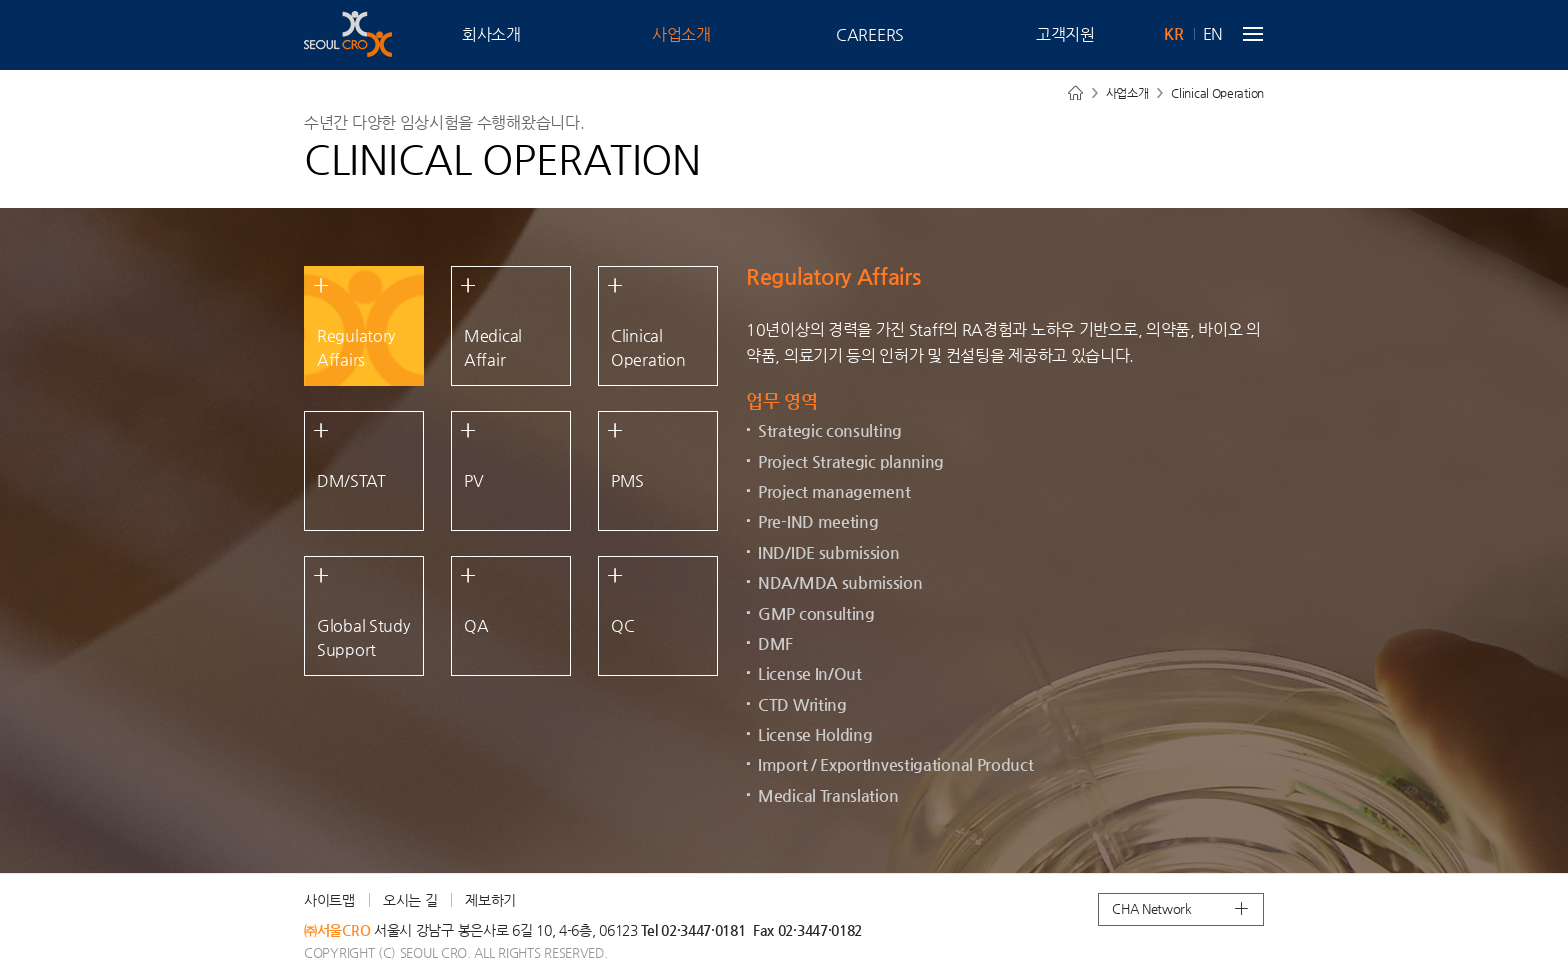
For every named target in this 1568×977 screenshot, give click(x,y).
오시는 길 (410, 900)
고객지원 (1065, 34)
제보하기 (490, 900)
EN (1213, 34)
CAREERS (870, 34)
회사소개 (491, 34)
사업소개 (681, 34)
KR (1173, 34)
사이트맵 (329, 900)
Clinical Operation (1217, 93)
